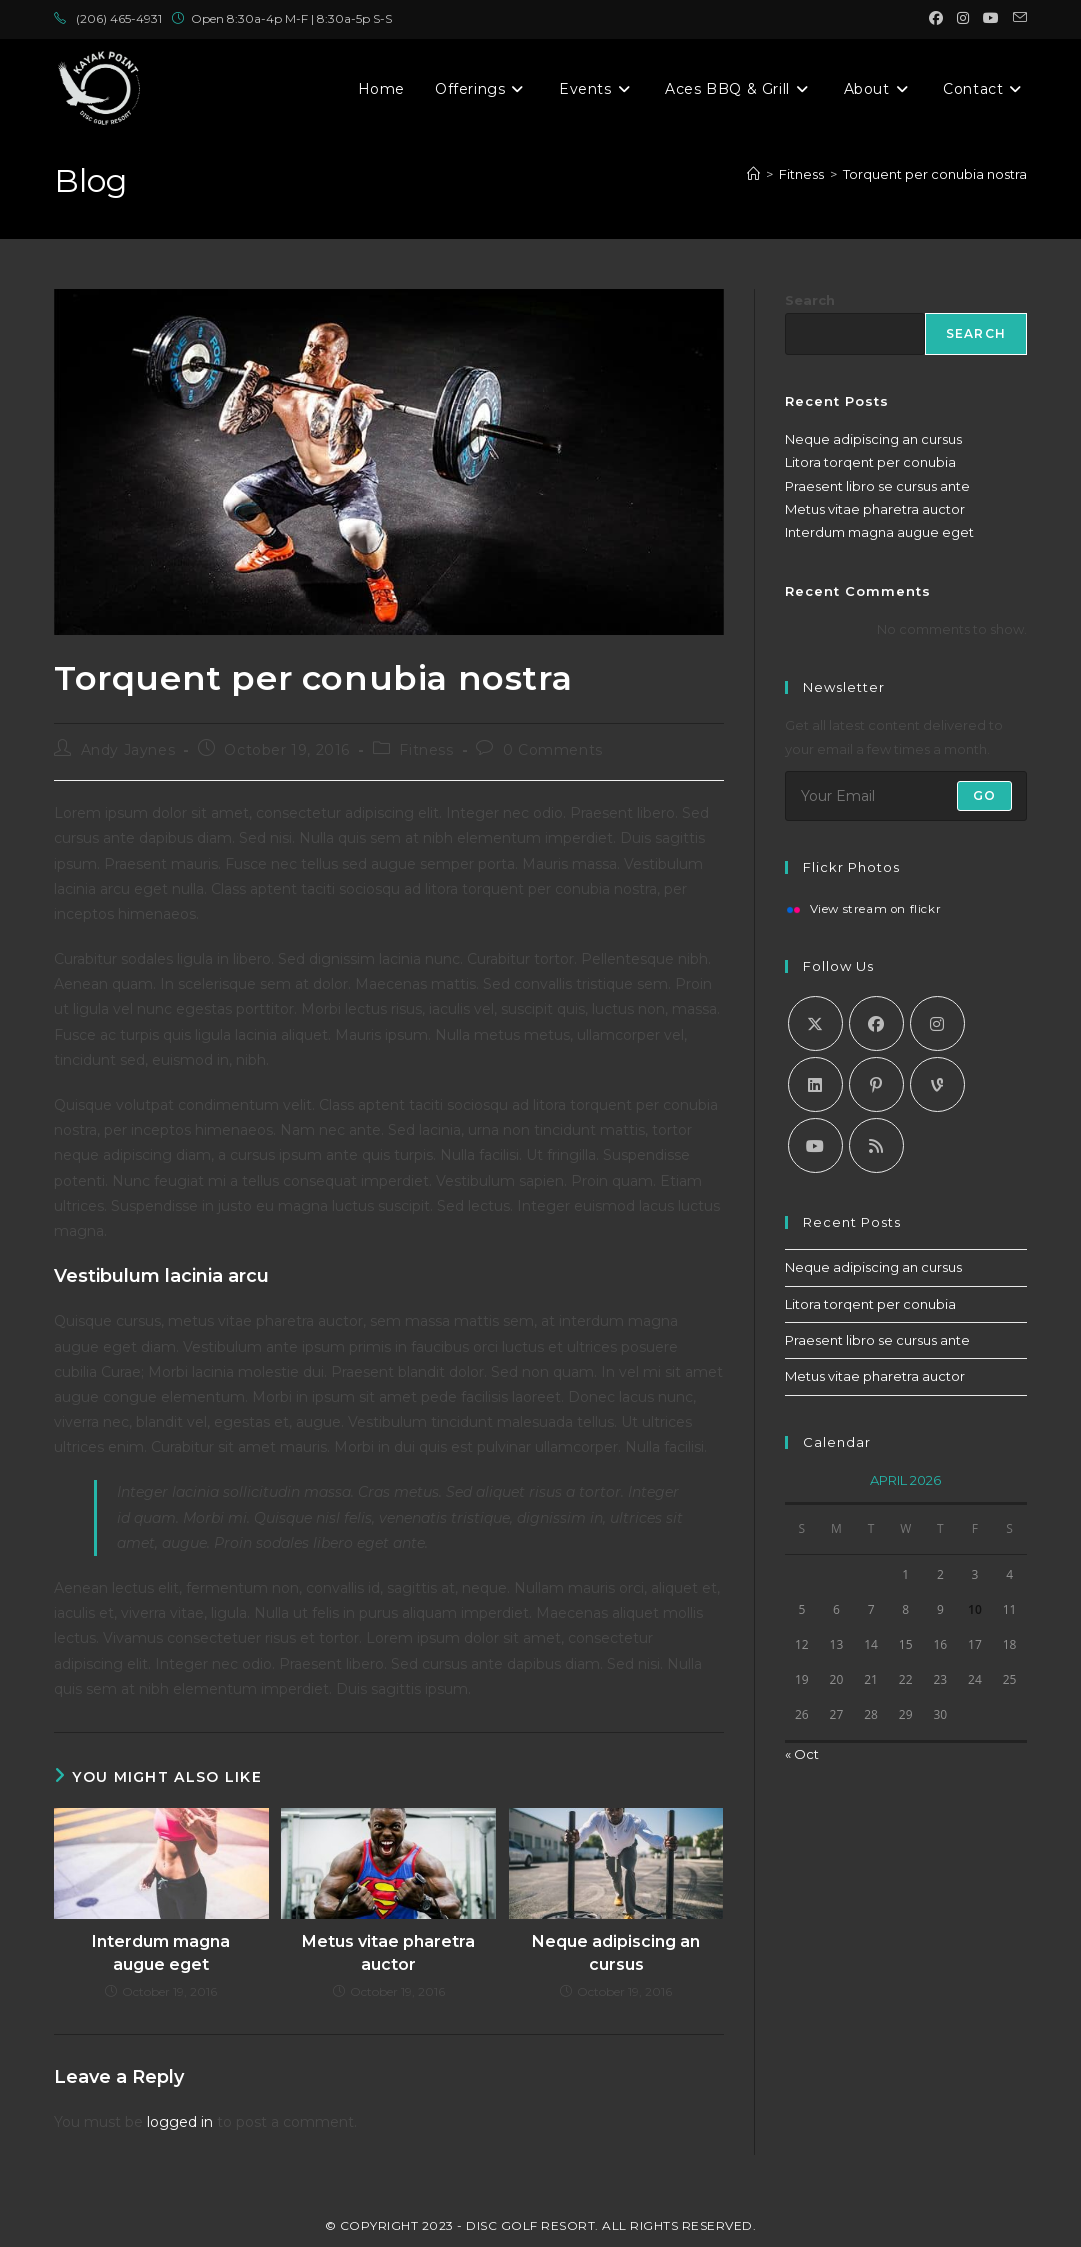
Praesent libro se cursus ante (877, 486)
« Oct (802, 1754)
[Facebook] (876, 1023)
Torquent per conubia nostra (935, 174)
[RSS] (876, 1145)
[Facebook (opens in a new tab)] (936, 19)
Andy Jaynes (128, 750)
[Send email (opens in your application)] (1016, 19)
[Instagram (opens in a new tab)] (963, 19)
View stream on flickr (876, 910)
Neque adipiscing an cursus (616, 1952)
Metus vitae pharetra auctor (388, 1952)
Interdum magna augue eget (161, 1952)
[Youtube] (815, 1145)
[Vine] (937, 1084)
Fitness (426, 750)
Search (810, 300)
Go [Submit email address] (984, 795)
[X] (815, 1023)
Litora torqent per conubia (870, 462)
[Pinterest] (876, 1084)
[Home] (753, 174)
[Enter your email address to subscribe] (906, 796)
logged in (180, 2122)
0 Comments (553, 750)
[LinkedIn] (815, 1084)
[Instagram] (937, 1023)
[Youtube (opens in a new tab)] (991, 19)
